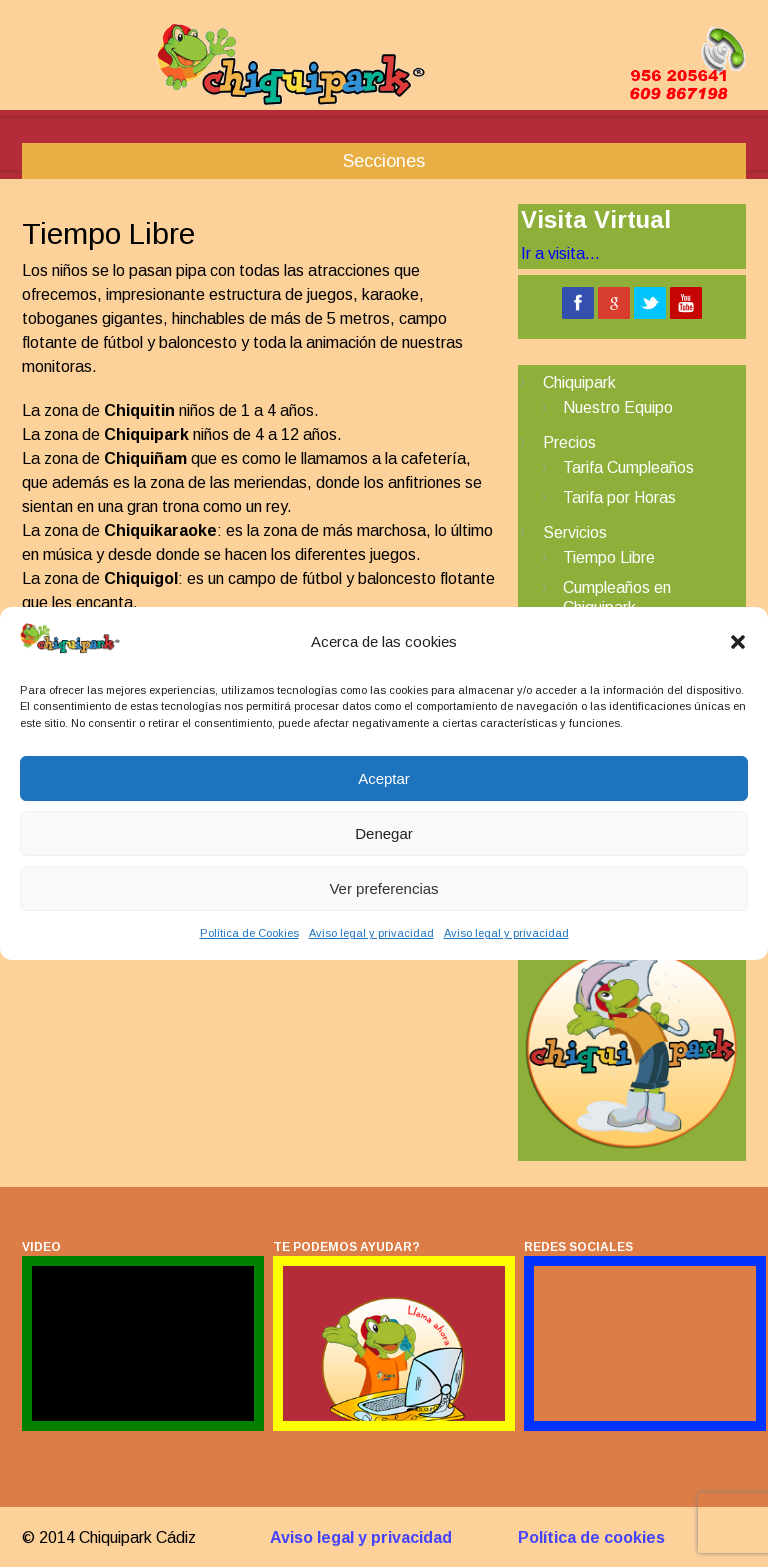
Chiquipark (579, 382)
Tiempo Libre (609, 557)
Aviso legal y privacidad (371, 933)
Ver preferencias (383, 888)
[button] (738, 642)
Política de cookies (591, 1537)
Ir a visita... (560, 253)
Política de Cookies (249, 933)
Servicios (575, 532)
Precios (569, 442)
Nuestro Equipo (618, 407)
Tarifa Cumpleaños (628, 467)
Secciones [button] (384, 161)
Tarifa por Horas (619, 497)
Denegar (384, 833)
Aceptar (384, 778)
